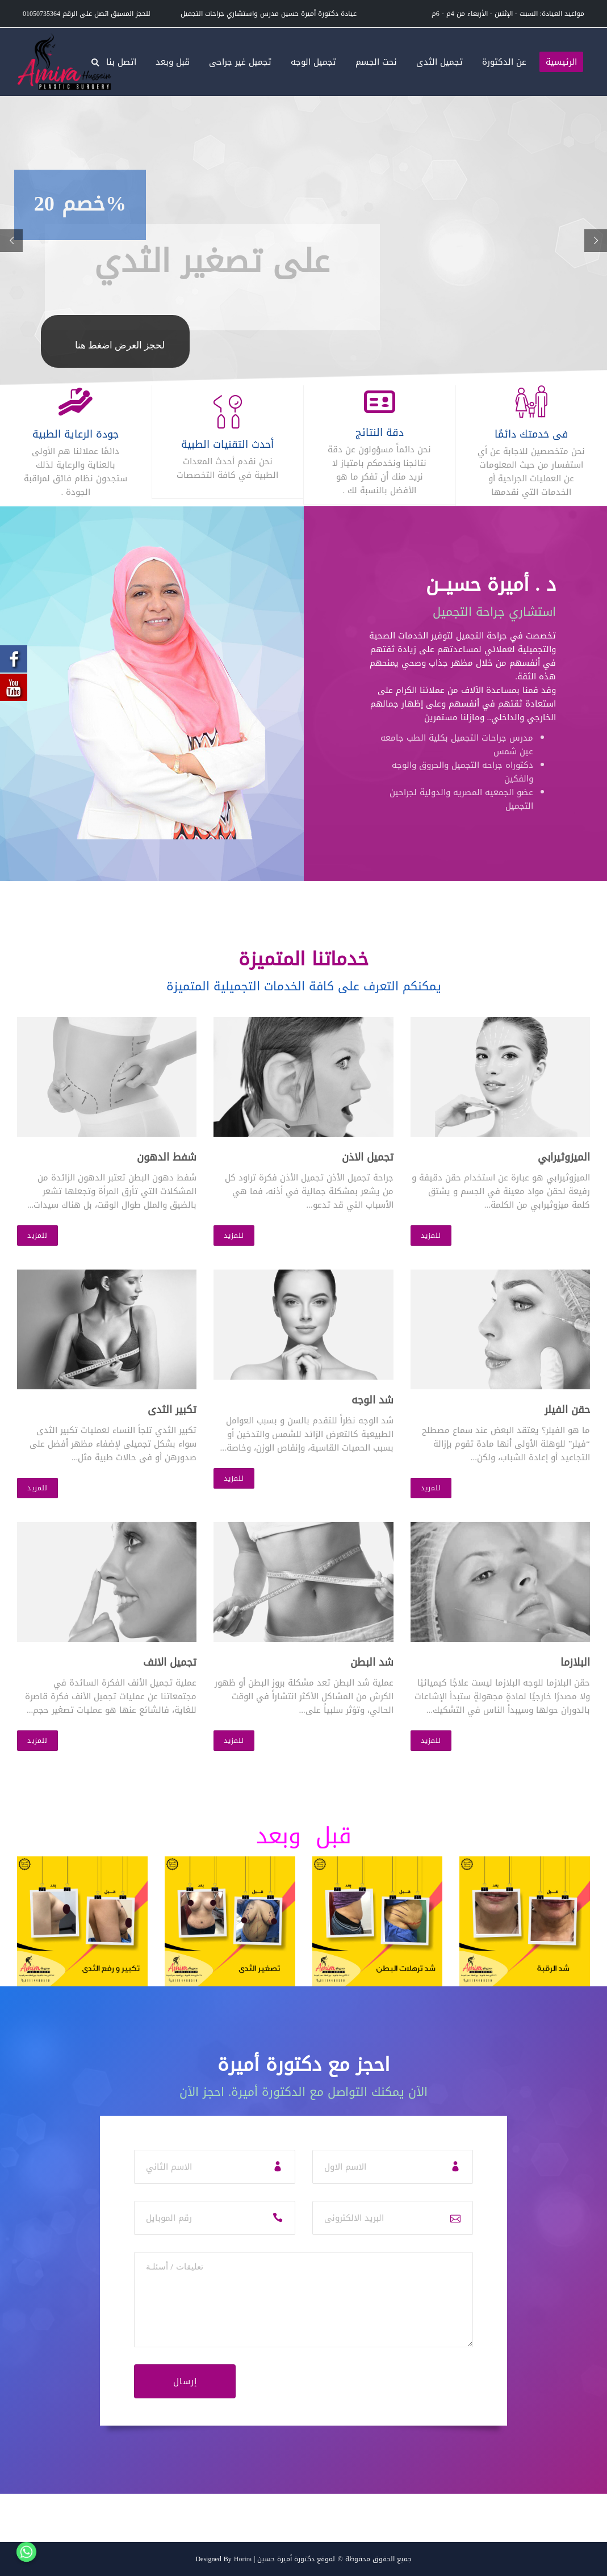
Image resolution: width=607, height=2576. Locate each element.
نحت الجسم (376, 62)
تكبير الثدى (172, 1409)
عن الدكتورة (504, 62)
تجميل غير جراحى (240, 62)
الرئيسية (561, 62)
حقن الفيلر (567, 1409)
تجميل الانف (169, 1662)
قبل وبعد (173, 62)
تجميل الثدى (439, 62)
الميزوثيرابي (564, 1157)
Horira (243, 2559)
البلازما (575, 1662)
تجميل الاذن (367, 1157)
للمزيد (37, 1235)
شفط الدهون (166, 1157)
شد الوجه (372, 1400)
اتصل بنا (121, 62)
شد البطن (371, 1662)
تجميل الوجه (313, 62)
